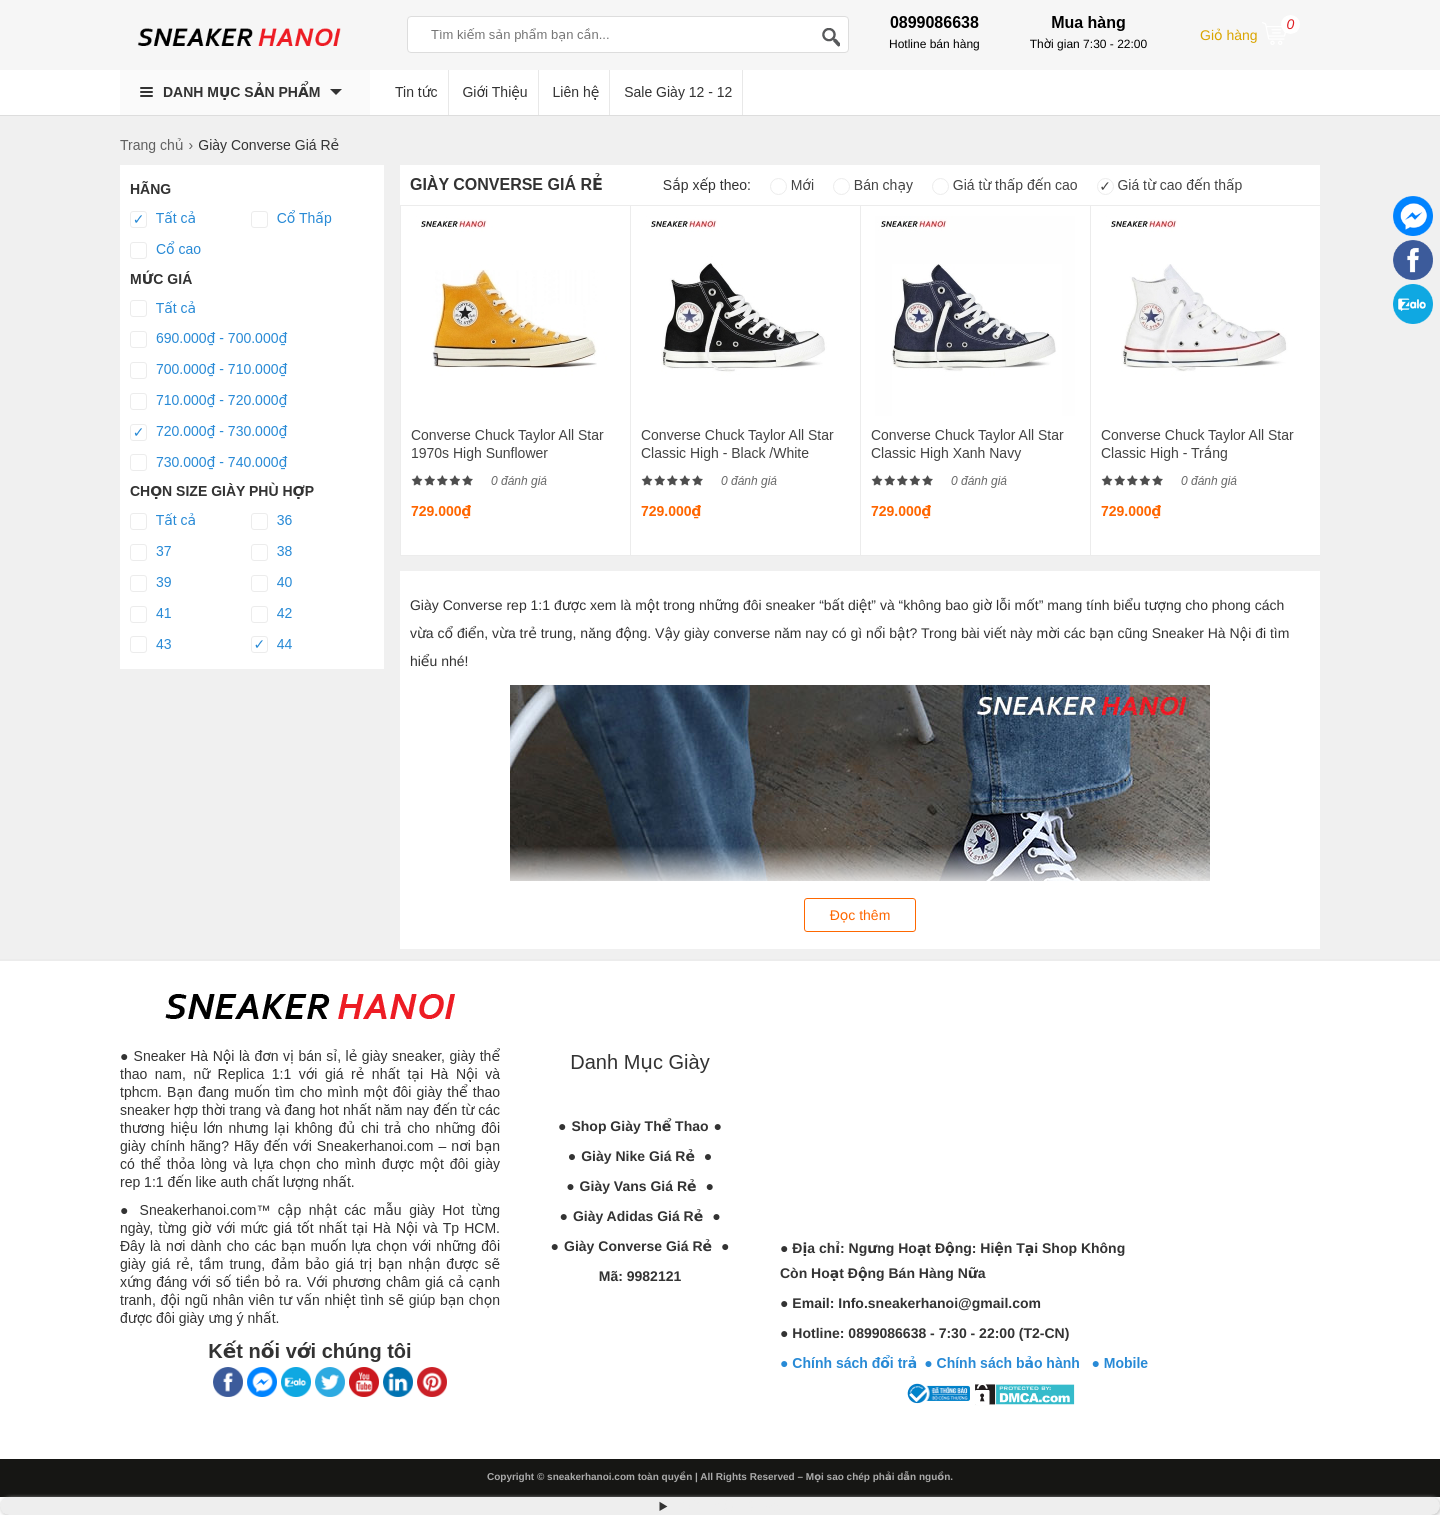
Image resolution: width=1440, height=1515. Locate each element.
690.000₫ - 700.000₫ (208, 339)
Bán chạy (873, 185)
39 (150, 583)
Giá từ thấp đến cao (1005, 185)
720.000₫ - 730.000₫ (208, 432)
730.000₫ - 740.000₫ (208, 463)
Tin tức (416, 92)
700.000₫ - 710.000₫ (208, 370)
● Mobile (1119, 1363)
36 (271, 521)
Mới (792, 185)
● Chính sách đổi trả (848, 1363)
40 (271, 583)
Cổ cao (165, 250)
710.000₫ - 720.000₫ (208, 401)
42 (271, 614)
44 (271, 645)
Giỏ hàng (1250, 33)
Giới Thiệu (494, 92)
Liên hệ (576, 92)
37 (150, 552)
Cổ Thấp (291, 219)
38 (271, 552)
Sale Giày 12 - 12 (678, 92)
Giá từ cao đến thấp (1170, 185)
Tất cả (163, 219)
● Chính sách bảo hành (1007, 1363)
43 (150, 645)
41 (150, 614)
